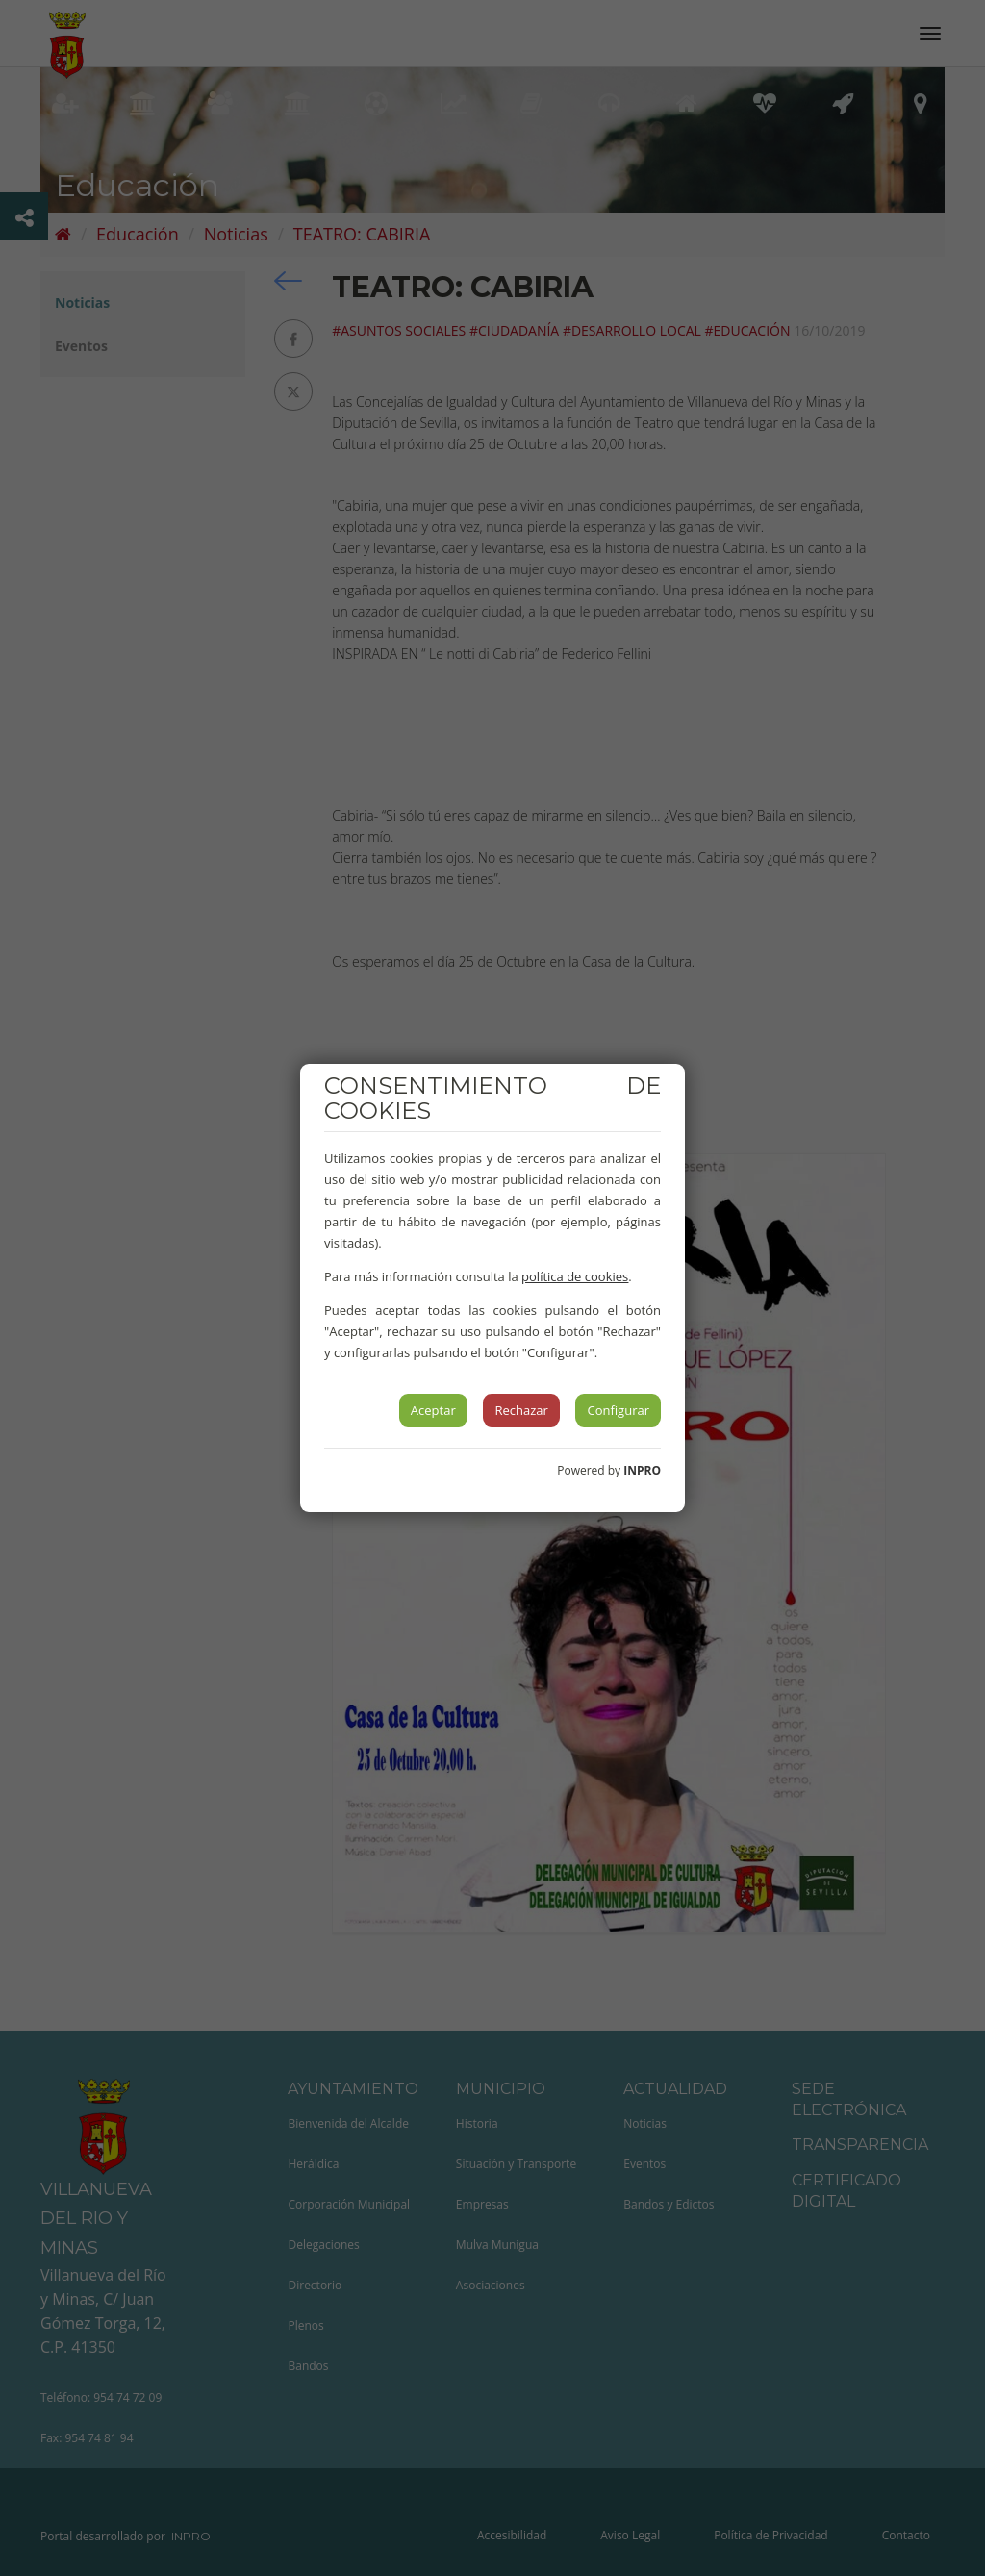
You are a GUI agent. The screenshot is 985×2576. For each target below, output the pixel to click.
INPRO (642, 1470)
